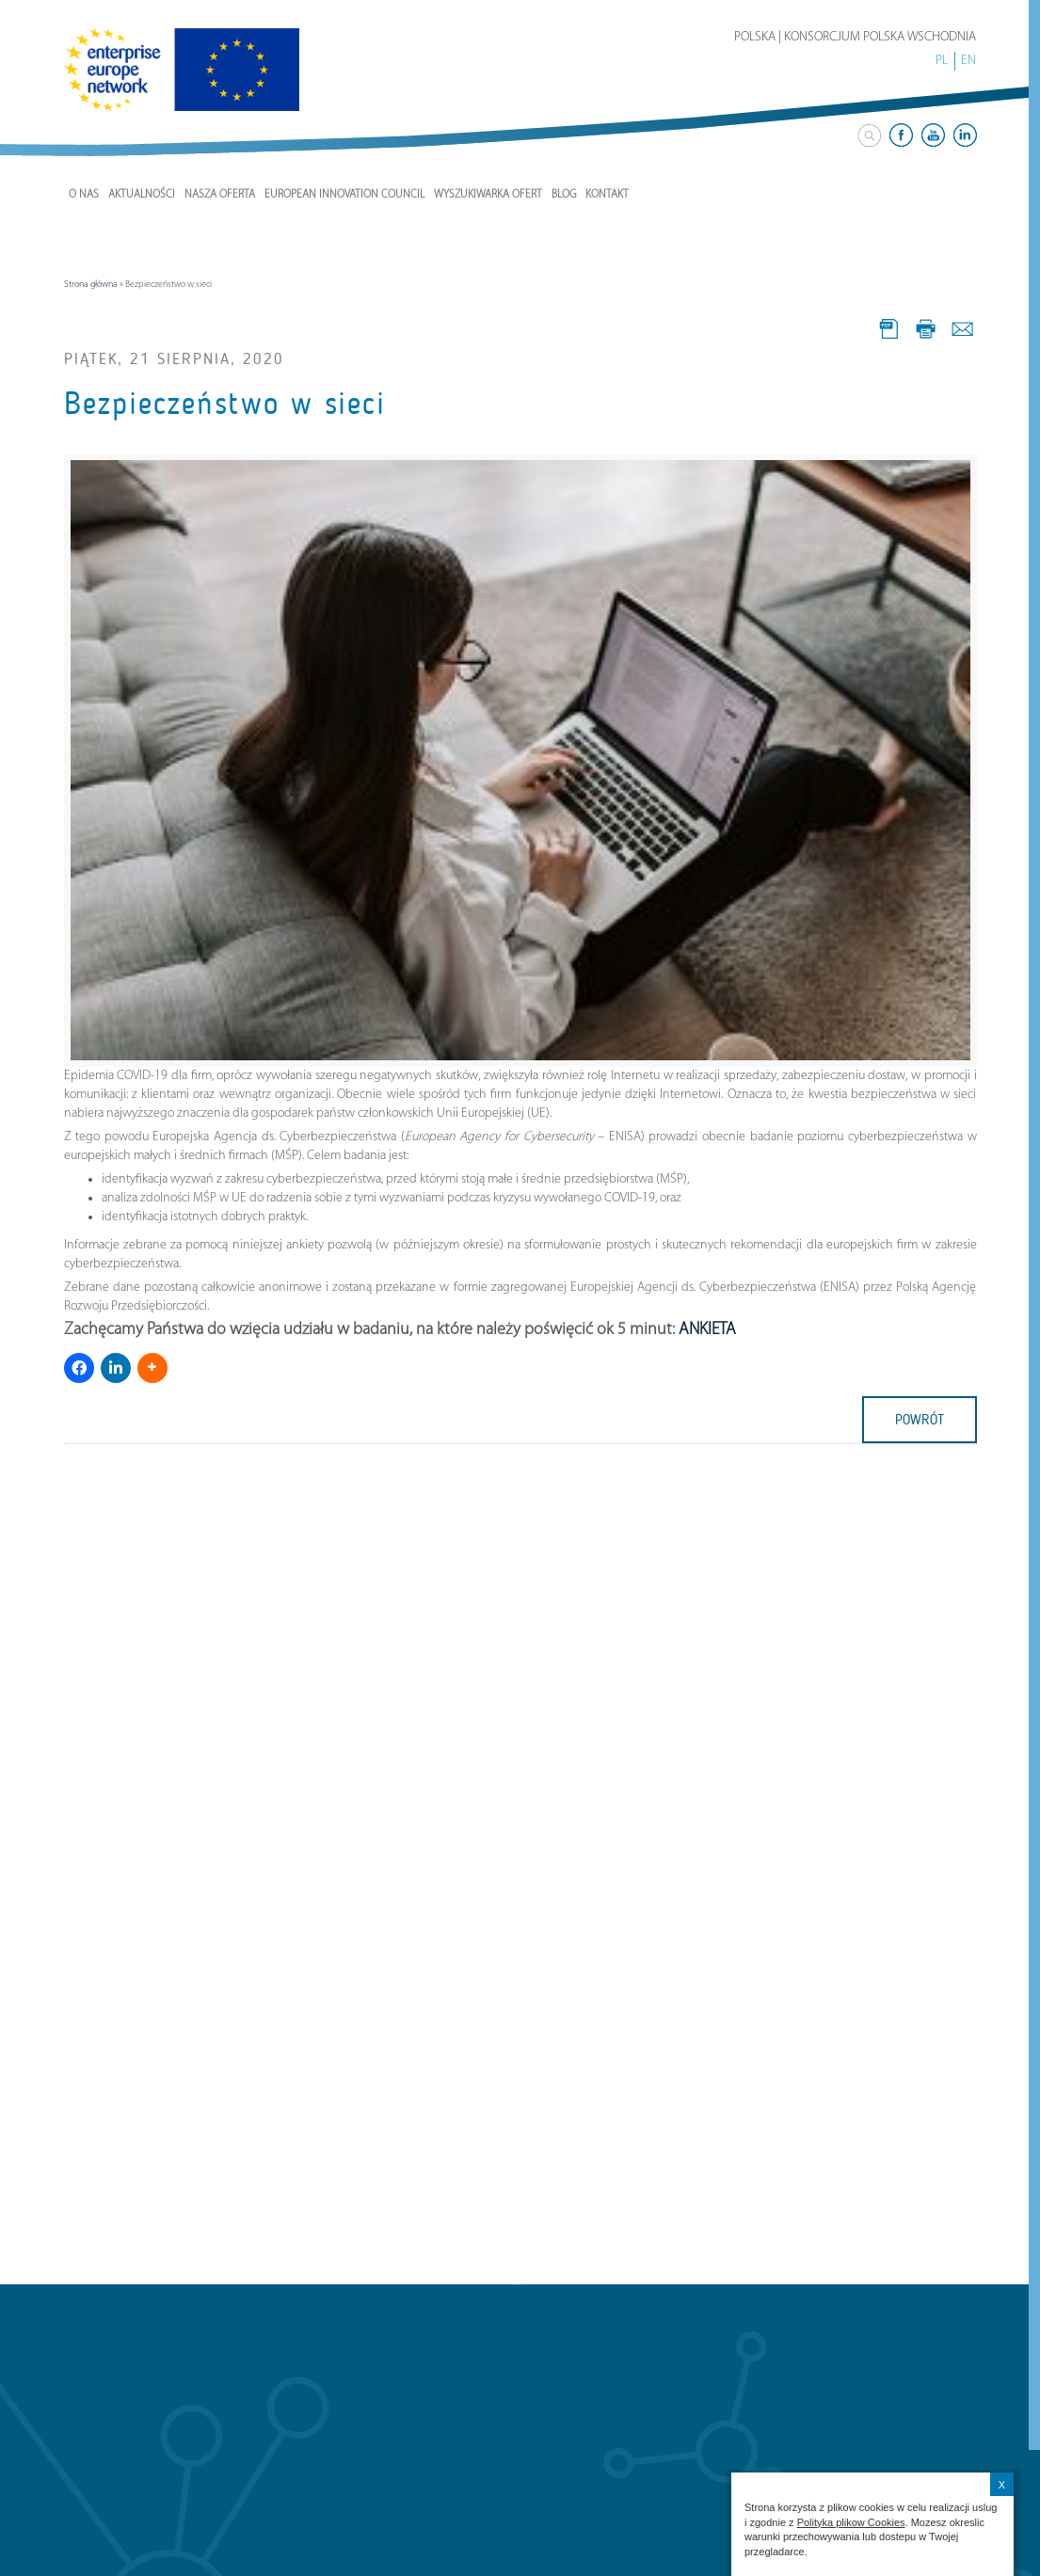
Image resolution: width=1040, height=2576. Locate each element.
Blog (564, 194)
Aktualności (141, 194)
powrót (919, 1419)
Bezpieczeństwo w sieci (225, 403)
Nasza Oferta (219, 194)
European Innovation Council (344, 194)
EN (968, 61)
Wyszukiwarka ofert (488, 194)
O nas (84, 194)
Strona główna (91, 284)
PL (942, 61)
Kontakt (607, 194)
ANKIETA (707, 1330)
